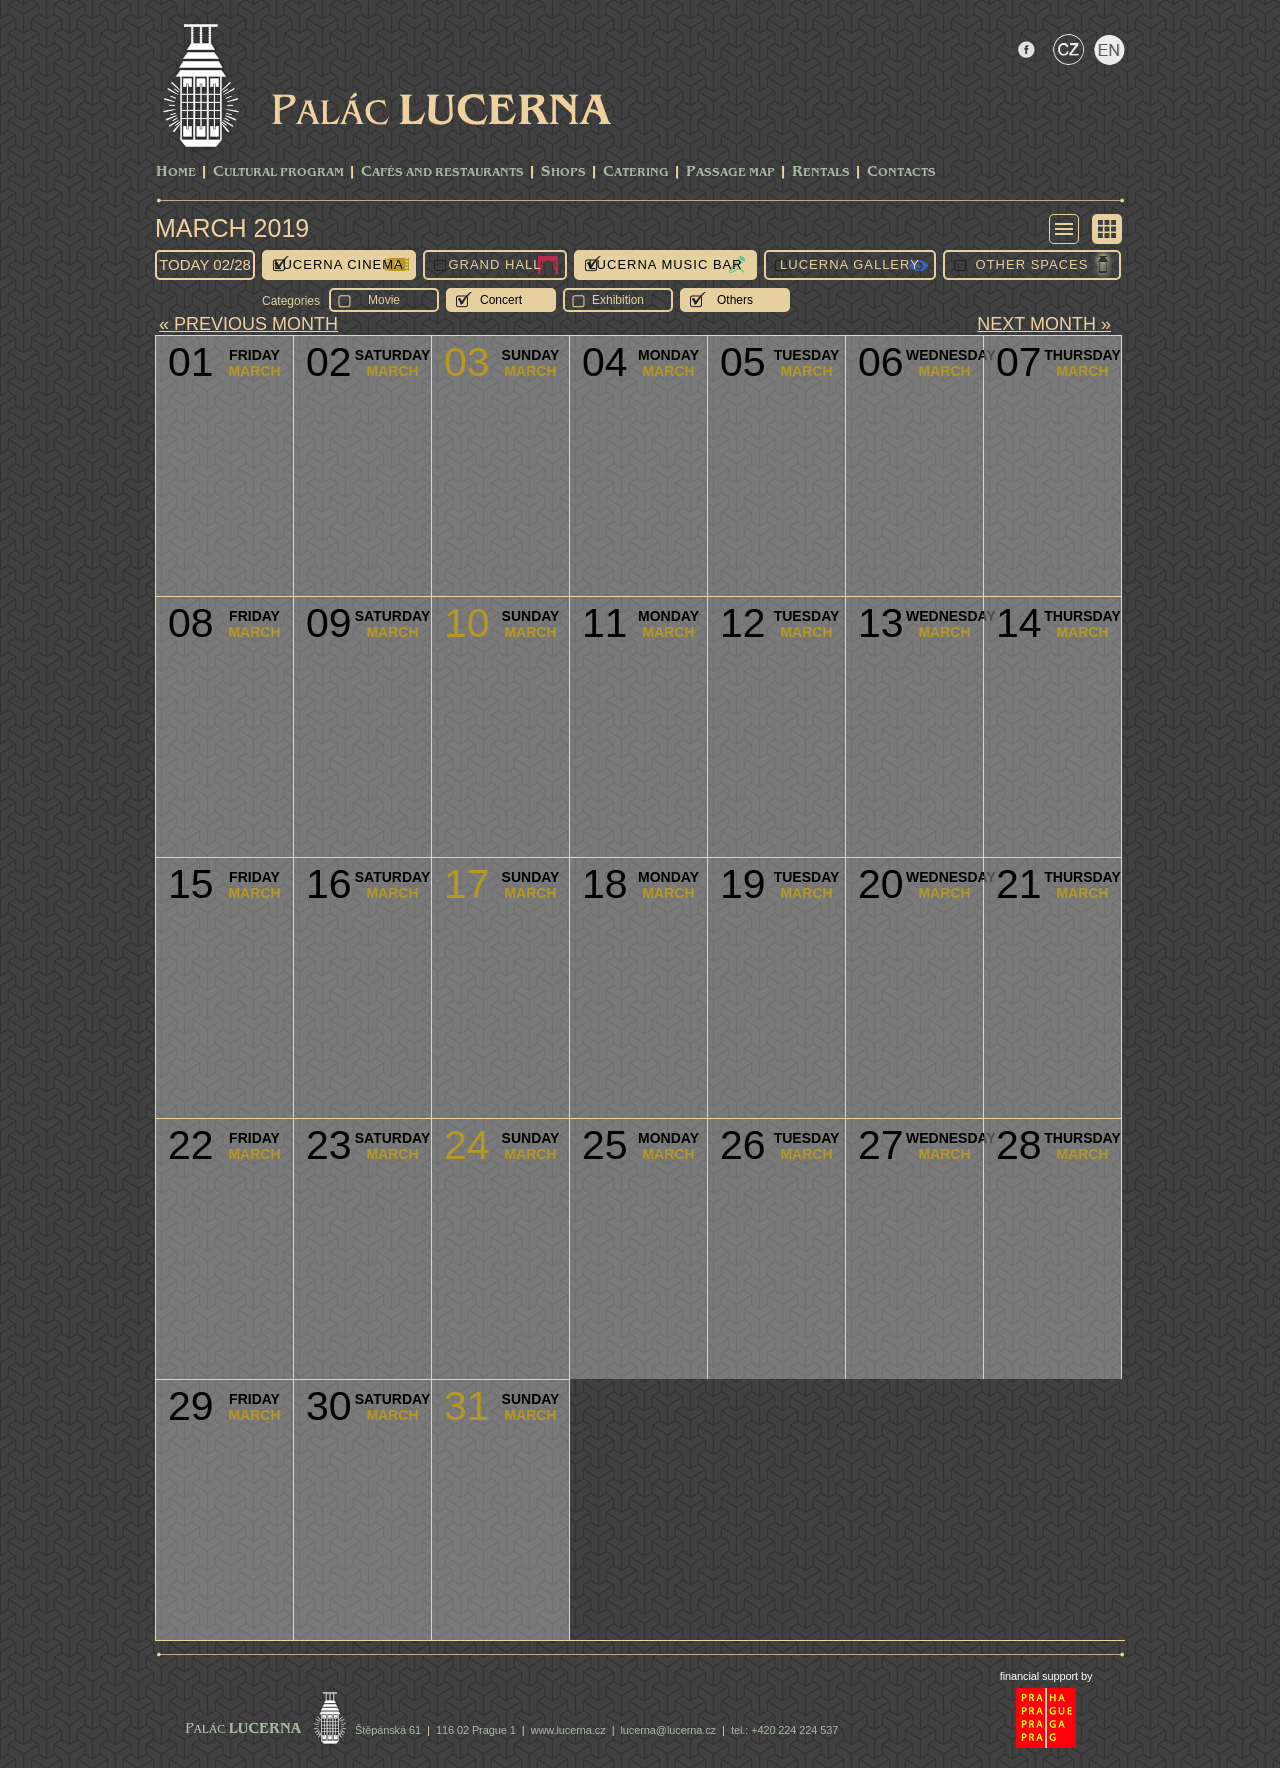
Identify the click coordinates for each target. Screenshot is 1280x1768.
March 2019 (232, 228)
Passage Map (730, 172)
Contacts (901, 172)
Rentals (821, 172)
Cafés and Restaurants (442, 172)
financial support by (1046, 1676)
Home (176, 172)
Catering (636, 172)
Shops (563, 172)
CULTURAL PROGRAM (278, 172)
